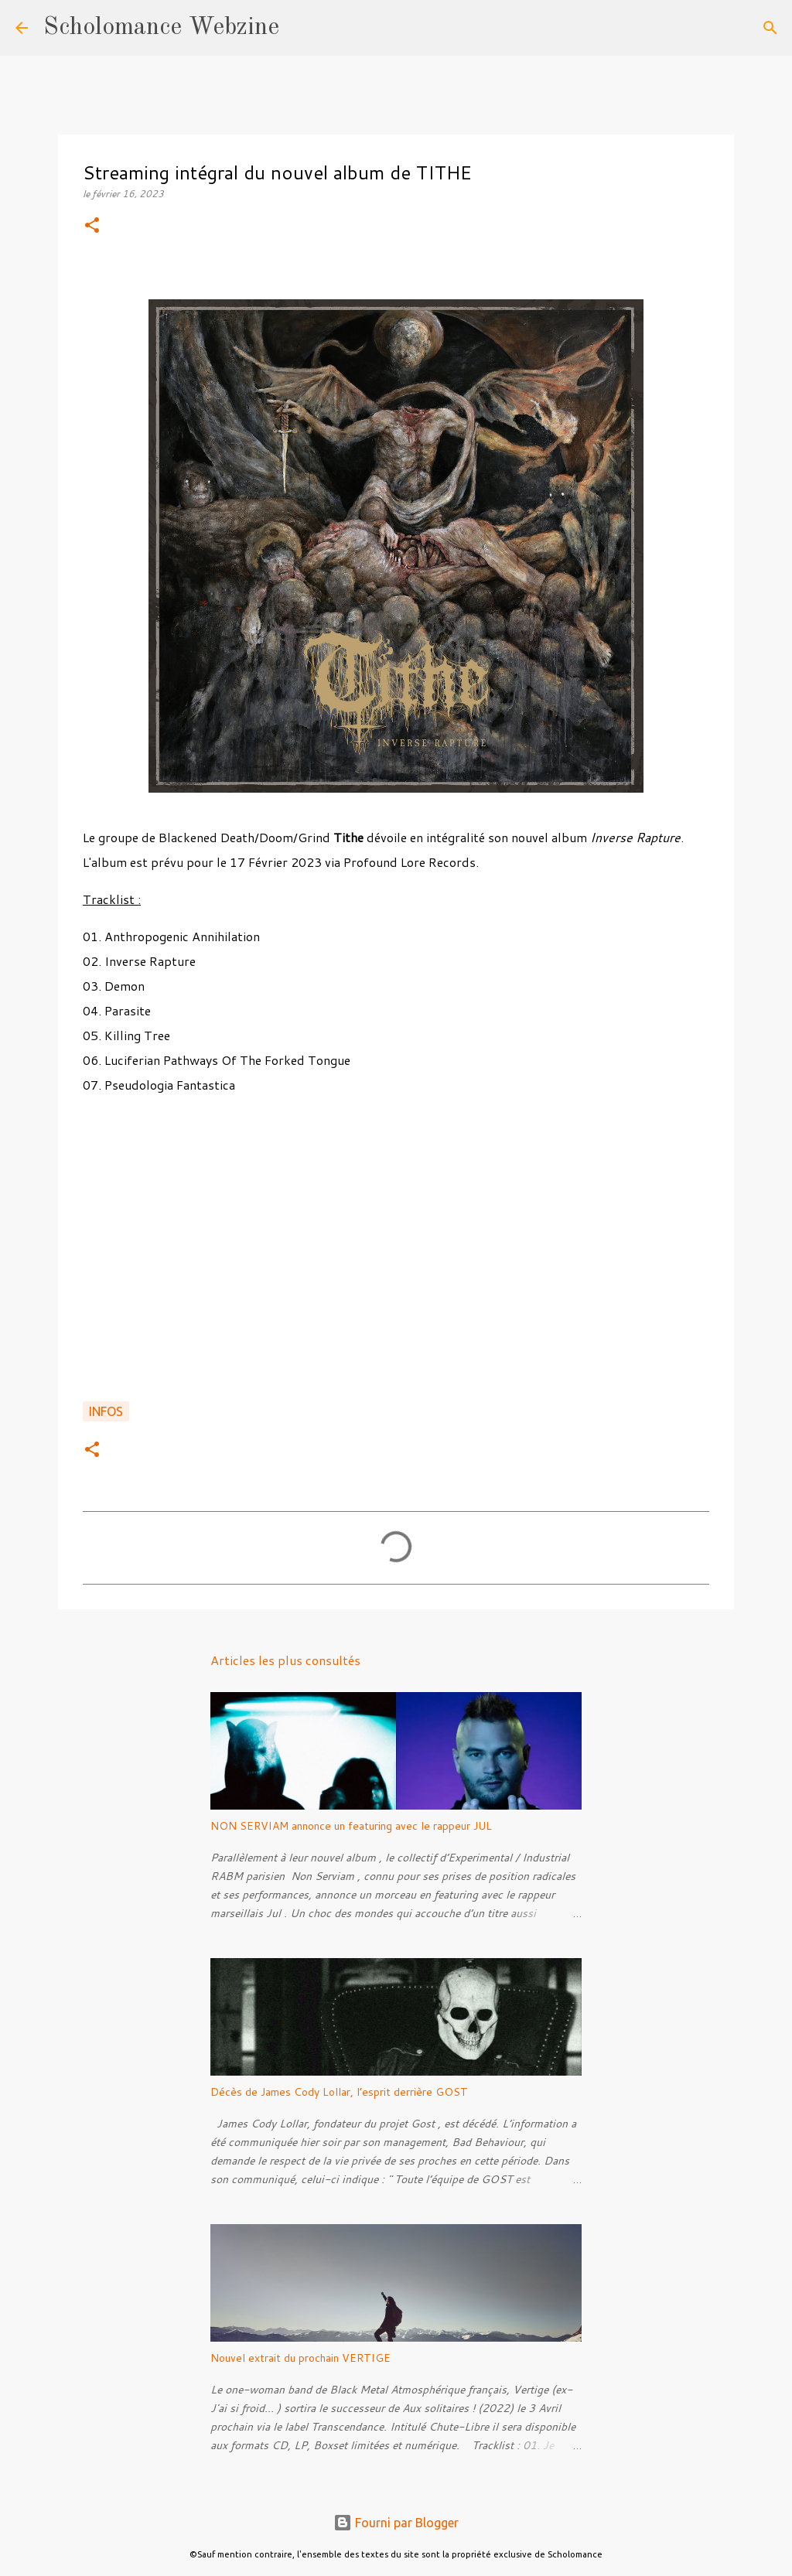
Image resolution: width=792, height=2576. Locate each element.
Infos (106, 1411)
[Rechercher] (301, 27)
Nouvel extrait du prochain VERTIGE (300, 2358)
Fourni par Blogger (396, 2523)
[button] (92, 226)
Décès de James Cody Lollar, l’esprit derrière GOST (339, 2092)
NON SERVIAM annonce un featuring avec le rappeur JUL (351, 1826)
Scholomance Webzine (161, 27)
